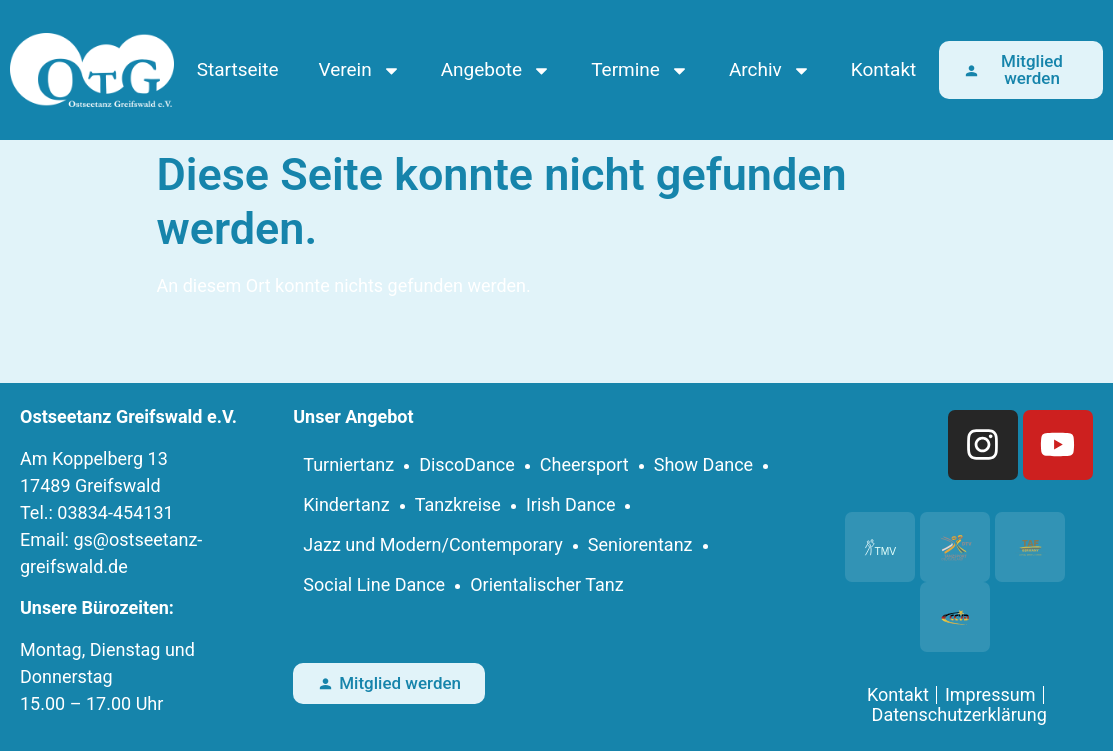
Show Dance (703, 464)
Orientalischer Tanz (547, 584)
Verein (359, 70)
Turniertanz (348, 464)
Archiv (770, 70)
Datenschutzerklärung (959, 715)
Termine (640, 70)
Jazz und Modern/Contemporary (433, 544)
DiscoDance (467, 464)
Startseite (238, 69)
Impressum (990, 695)
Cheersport (584, 464)
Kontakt (883, 69)
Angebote (496, 70)
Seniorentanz (640, 544)
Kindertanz (346, 504)
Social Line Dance (374, 584)
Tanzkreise (458, 504)
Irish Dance (571, 504)
